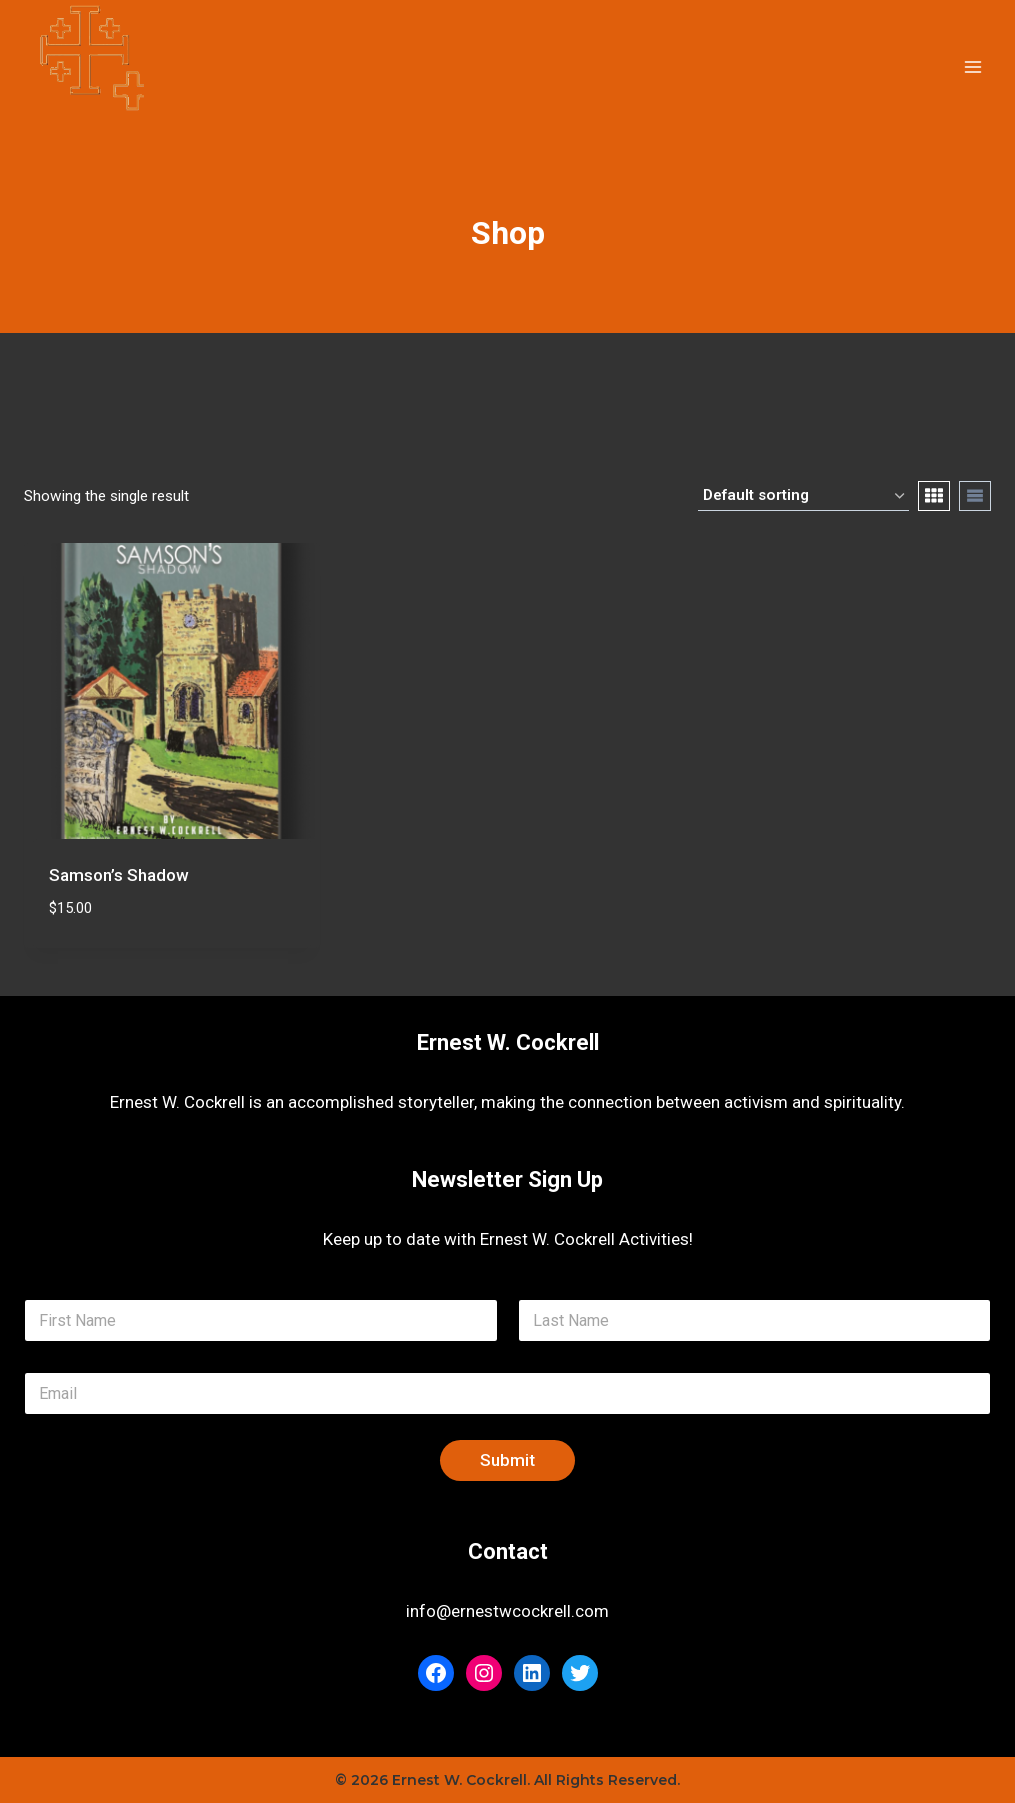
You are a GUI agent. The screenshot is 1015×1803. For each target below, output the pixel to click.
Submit (507, 1460)
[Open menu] (972, 66)
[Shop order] (803, 496)
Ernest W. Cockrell (508, 1042)
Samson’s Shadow (119, 875)
